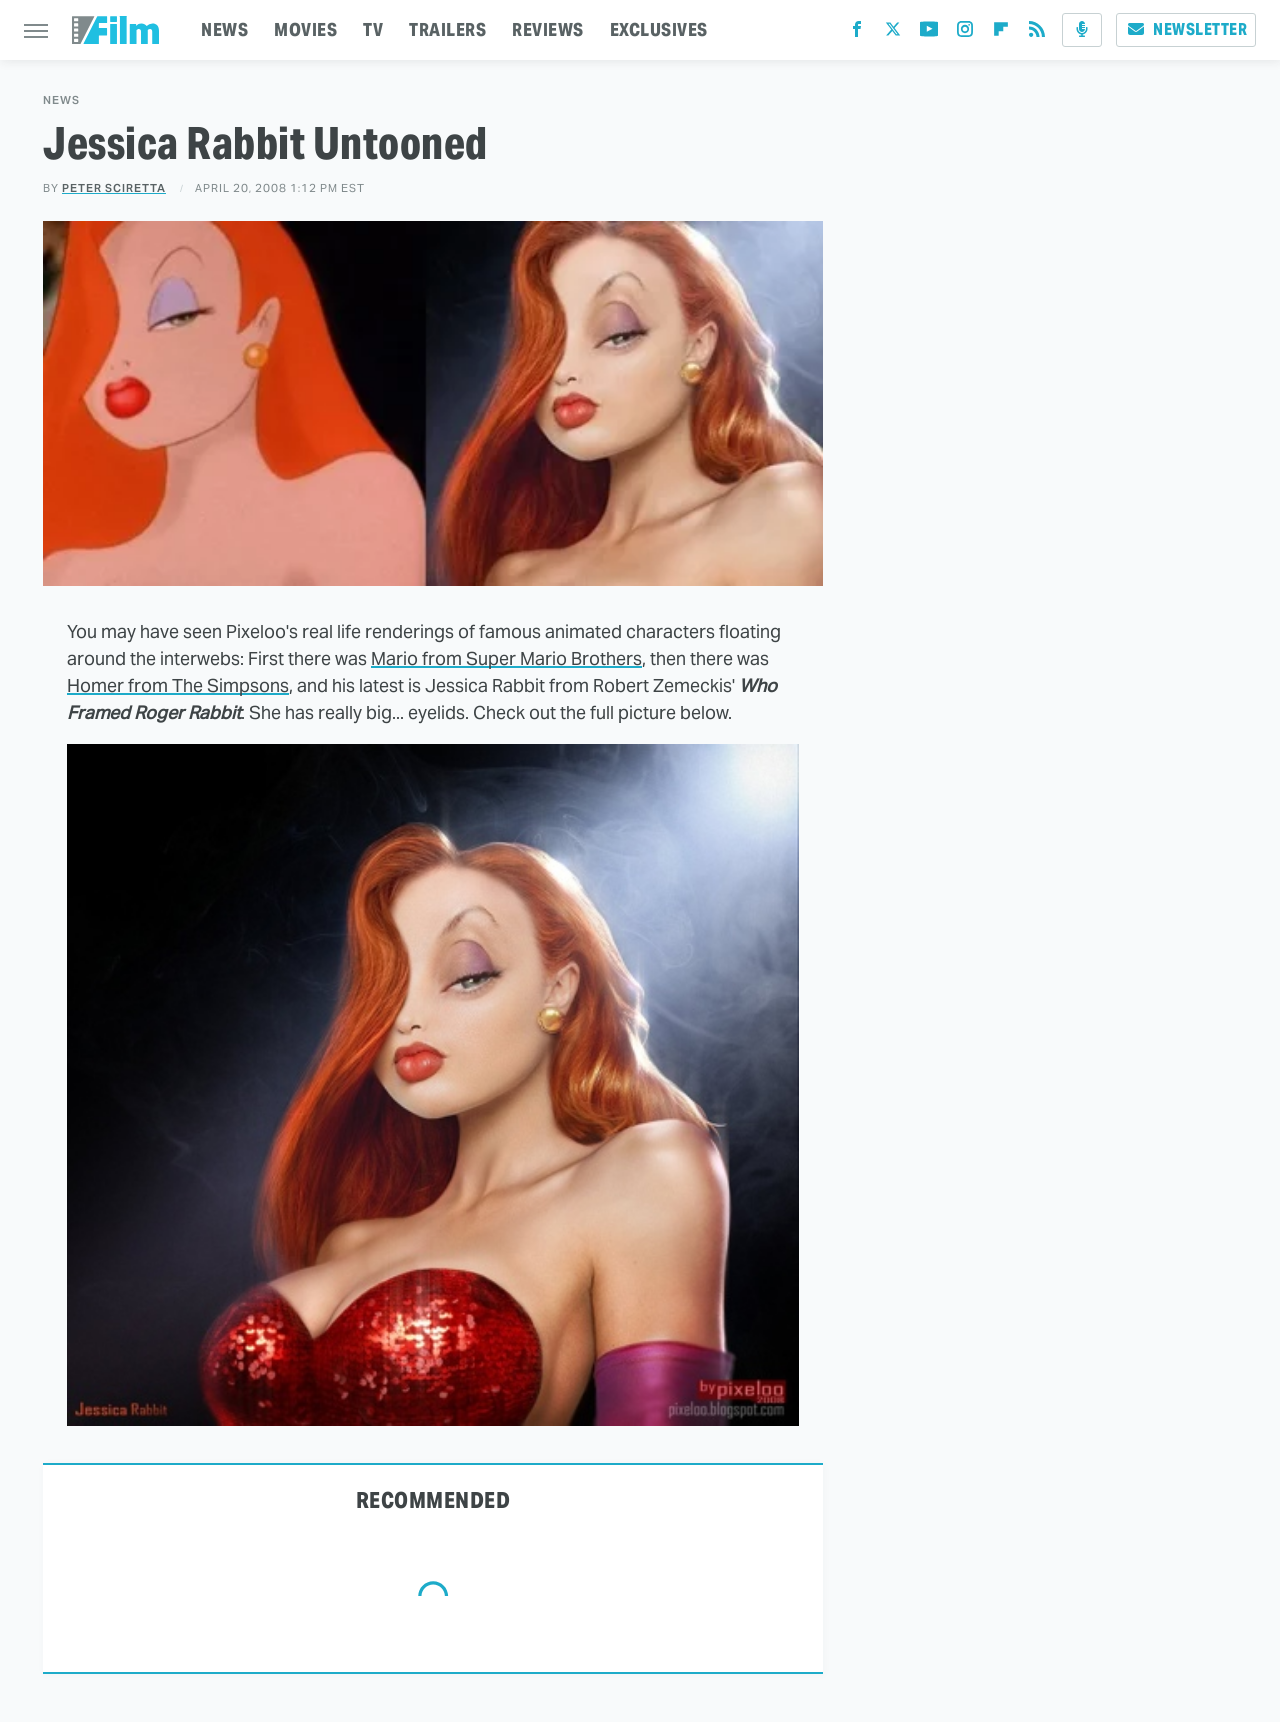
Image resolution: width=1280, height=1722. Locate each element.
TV (373, 29)
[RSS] (1037, 33)
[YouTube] (929, 33)
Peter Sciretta (114, 188)
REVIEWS (548, 29)
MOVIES (305, 29)
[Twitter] (893, 33)
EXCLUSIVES (659, 29)
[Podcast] (1082, 30)
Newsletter (1186, 29)
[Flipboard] (1001, 33)
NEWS (224, 29)
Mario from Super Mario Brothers (506, 658)
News (61, 100)
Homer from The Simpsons (178, 685)
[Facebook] (857, 33)
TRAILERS (447, 29)
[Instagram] (965, 33)
